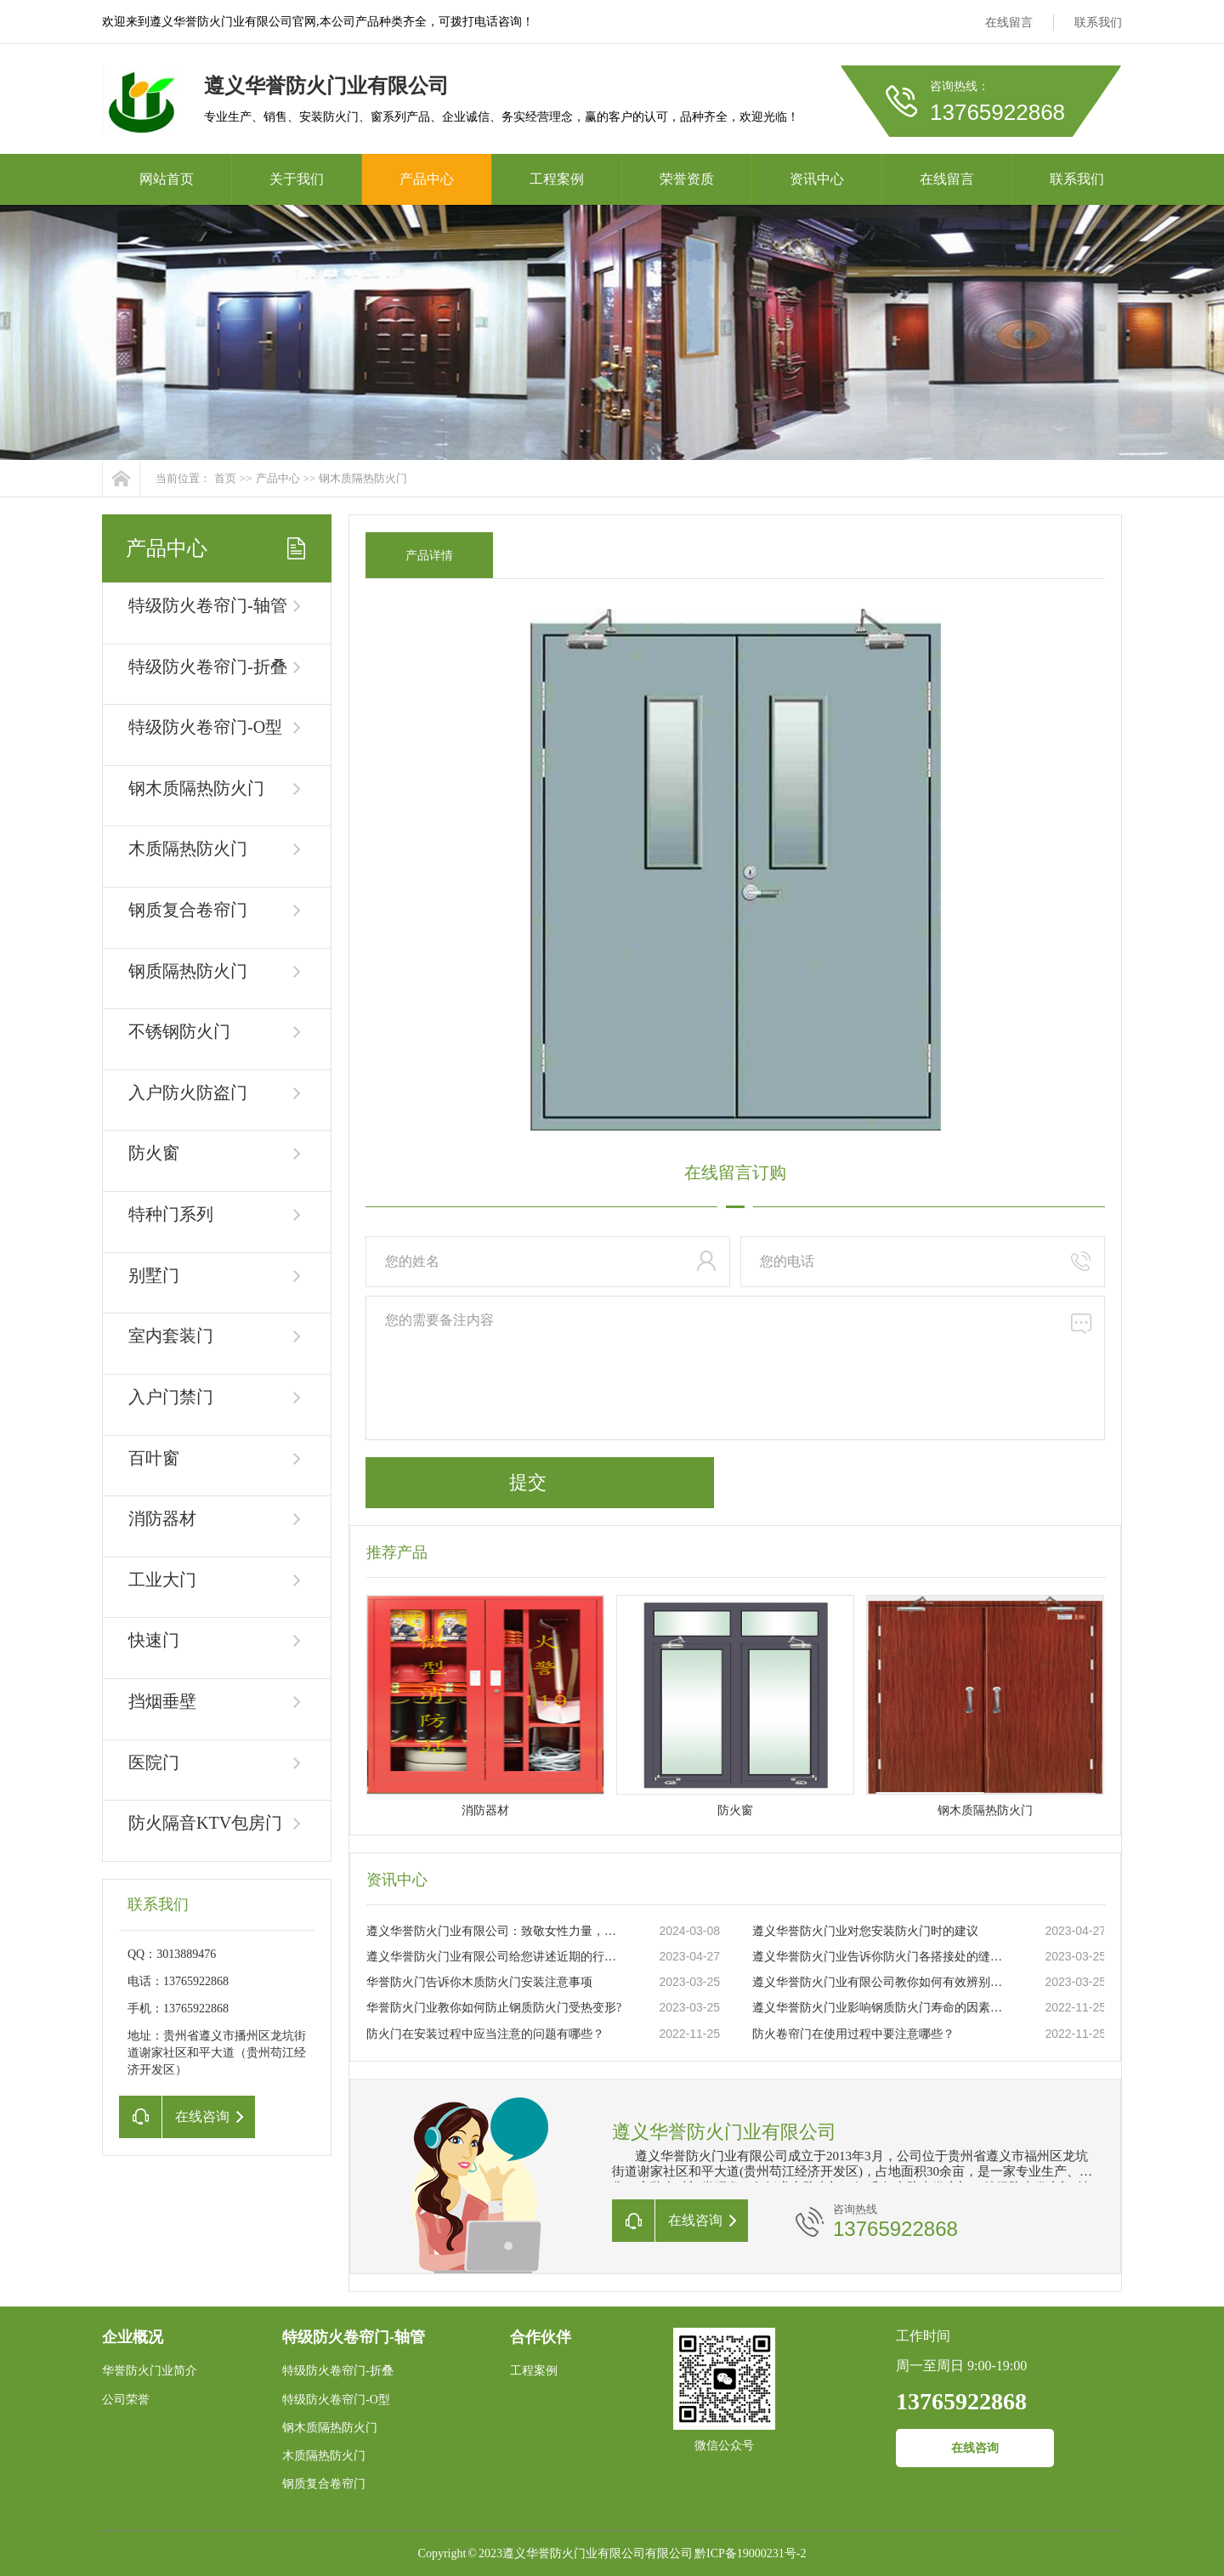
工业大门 (162, 1579)
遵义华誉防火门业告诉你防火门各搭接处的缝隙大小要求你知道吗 (880, 1956)
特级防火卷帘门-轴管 (207, 605)
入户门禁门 (170, 1396)
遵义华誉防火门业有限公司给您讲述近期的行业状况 (494, 1956)
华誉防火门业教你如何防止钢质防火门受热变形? (493, 2007)
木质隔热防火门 (187, 848)
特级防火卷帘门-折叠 (207, 666)
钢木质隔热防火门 (363, 478)
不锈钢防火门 (179, 1031)
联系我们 (1098, 22)
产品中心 (427, 179)
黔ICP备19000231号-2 (750, 2553)
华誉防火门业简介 (149, 2370)
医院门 (153, 1762)
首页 (225, 478)
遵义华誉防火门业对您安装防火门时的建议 (865, 1931)
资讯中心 (817, 179)
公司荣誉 (126, 2399)
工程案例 (557, 179)
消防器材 (162, 1518)
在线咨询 (975, 2448)
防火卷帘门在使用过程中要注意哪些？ (853, 2034)
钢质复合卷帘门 (187, 909)
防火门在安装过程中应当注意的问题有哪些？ (485, 2034)
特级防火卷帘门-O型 (205, 727)
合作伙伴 (540, 2337)
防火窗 (153, 1152)
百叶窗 (153, 1458)
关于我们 (296, 179)
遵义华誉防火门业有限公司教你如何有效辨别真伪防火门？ (880, 1982)
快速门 (153, 1640)
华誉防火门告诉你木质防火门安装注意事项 (479, 1982)
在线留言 (1009, 22)
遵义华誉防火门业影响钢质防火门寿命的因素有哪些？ (880, 2007)
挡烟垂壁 (162, 1701)
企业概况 (132, 2337)
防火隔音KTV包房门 (205, 1822)
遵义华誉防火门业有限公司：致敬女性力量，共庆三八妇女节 (494, 1931)
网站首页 (166, 179)
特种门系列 (170, 1214)
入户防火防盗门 (187, 1092)
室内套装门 (170, 1335)
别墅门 (153, 1275)
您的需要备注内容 (735, 1368)
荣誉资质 (687, 179)
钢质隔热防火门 (187, 971)
